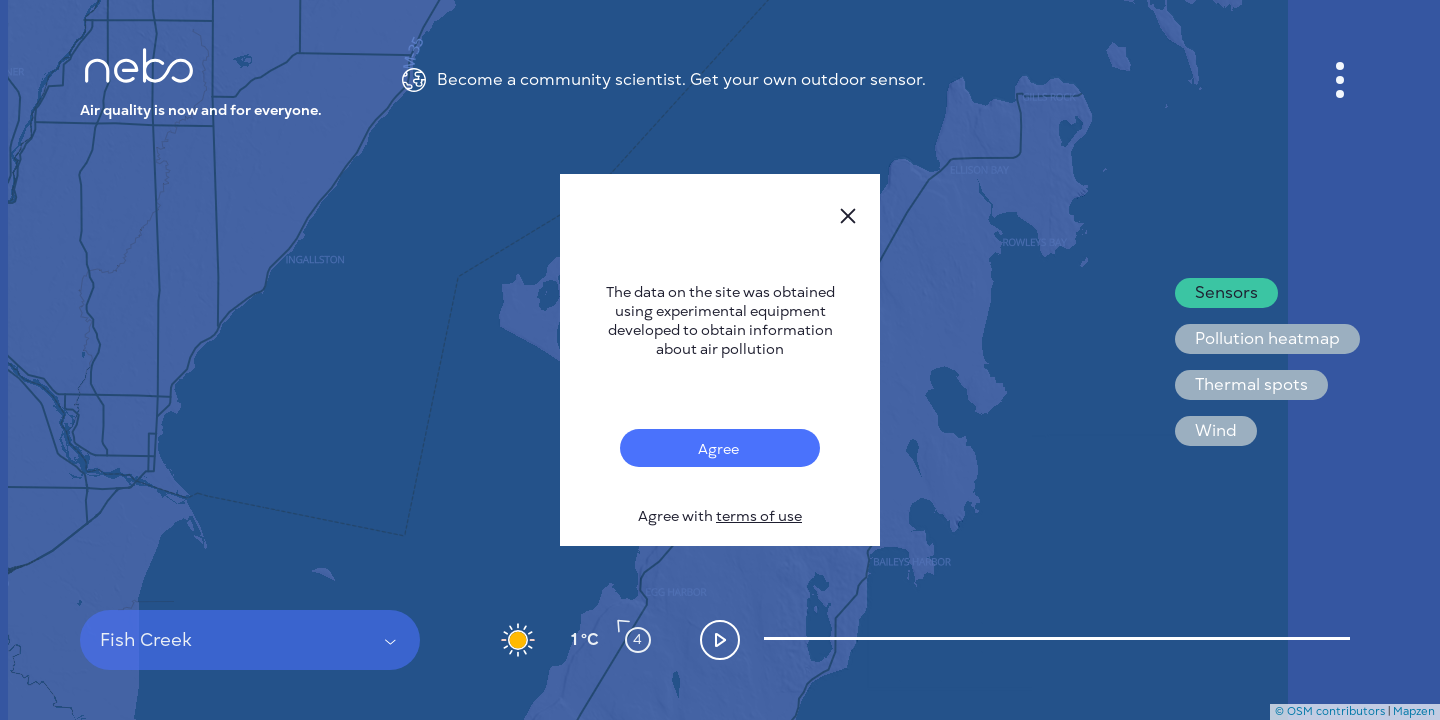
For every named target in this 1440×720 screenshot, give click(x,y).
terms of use (759, 516)
